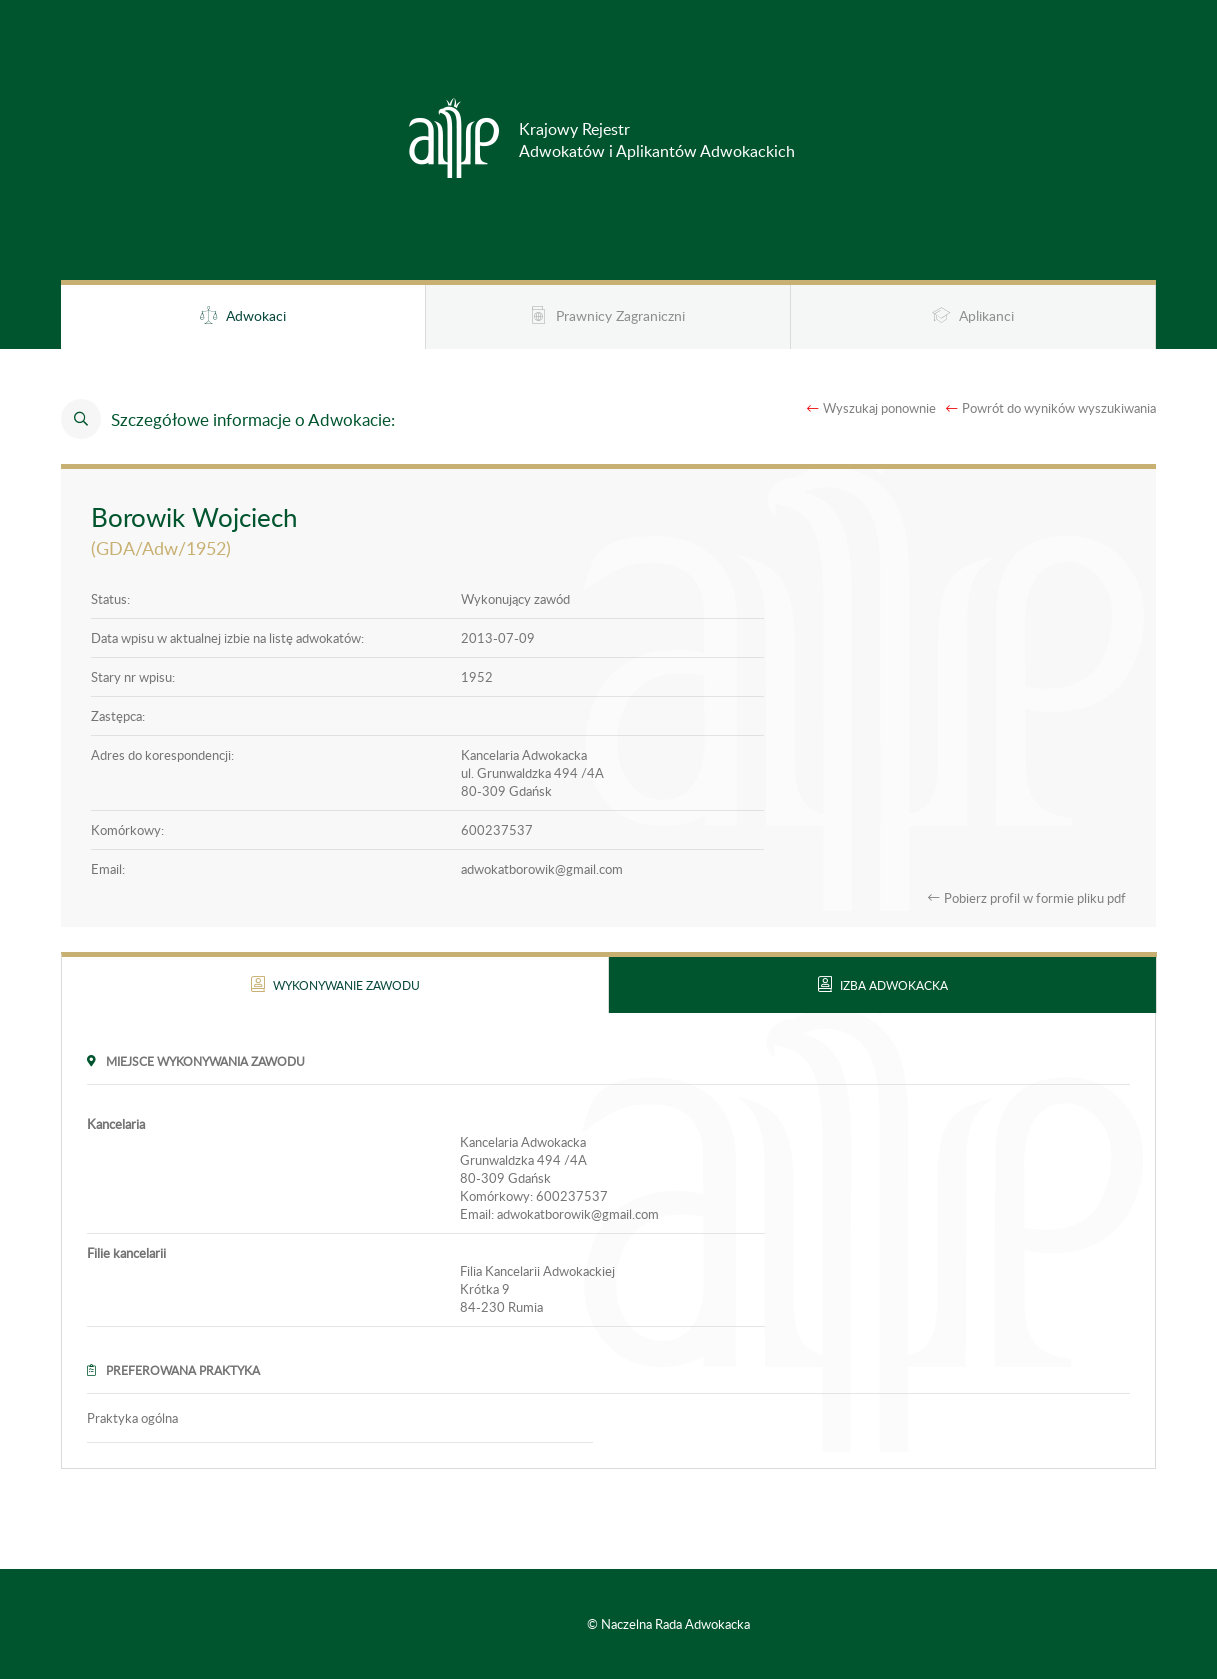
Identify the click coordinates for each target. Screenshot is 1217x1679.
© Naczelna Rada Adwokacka (668, 1624)
